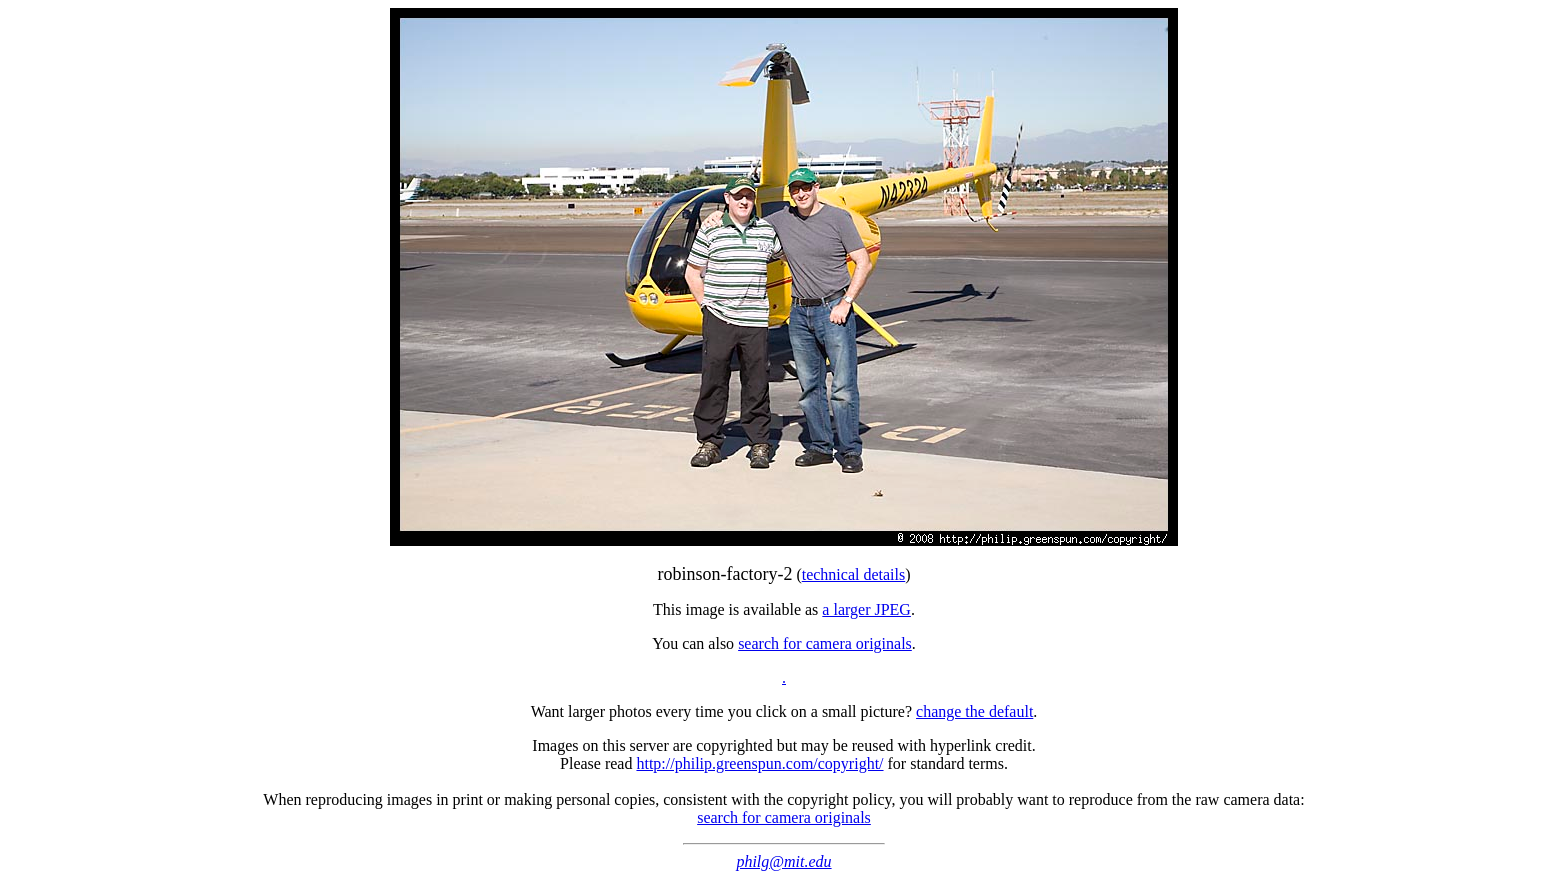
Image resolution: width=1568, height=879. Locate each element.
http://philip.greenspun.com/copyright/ (759, 763)
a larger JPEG (866, 609)
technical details (854, 574)
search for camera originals (825, 643)
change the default (974, 711)
